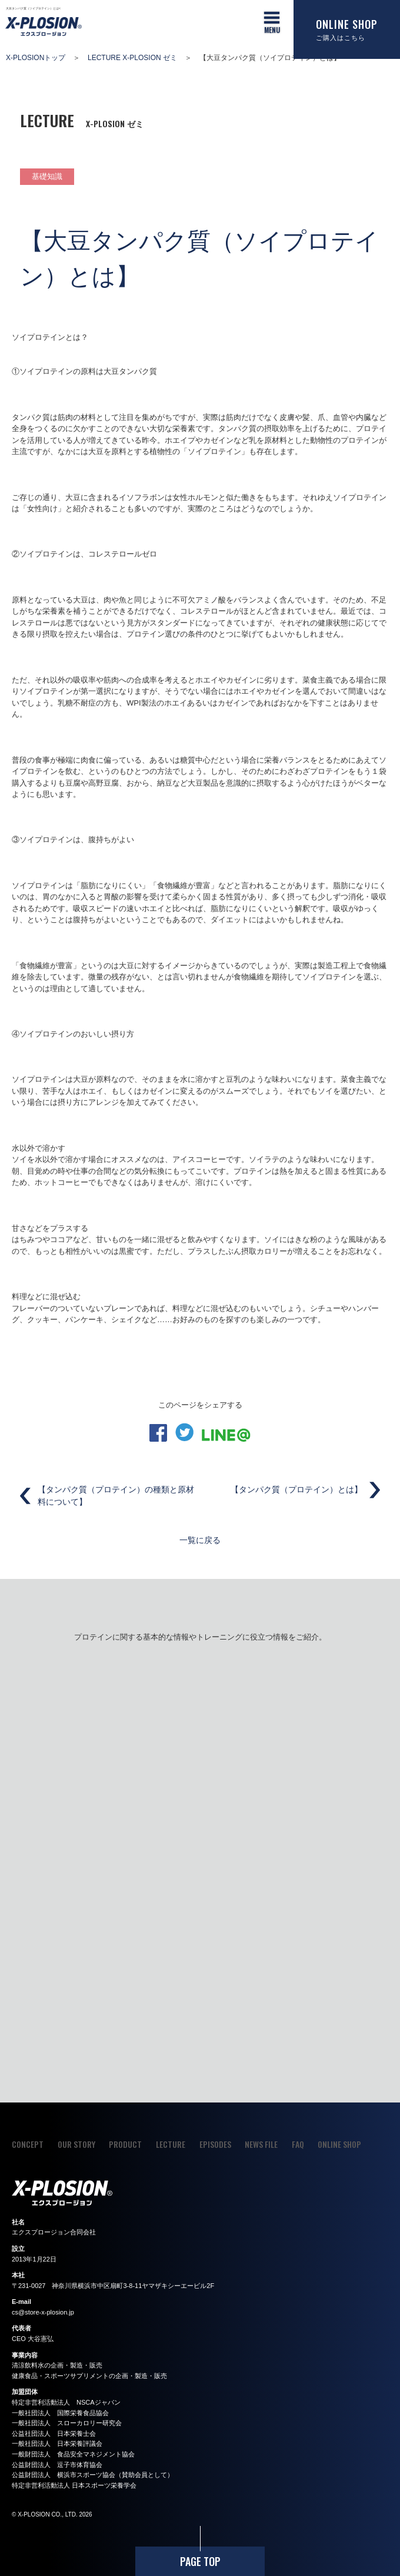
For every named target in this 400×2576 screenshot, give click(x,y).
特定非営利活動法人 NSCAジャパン (66, 2402)
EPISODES (215, 2144)
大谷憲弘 (41, 2338)
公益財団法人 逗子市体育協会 (57, 2464)
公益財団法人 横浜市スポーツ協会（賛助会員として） (93, 2474)
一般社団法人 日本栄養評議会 (57, 2443)
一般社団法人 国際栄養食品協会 (60, 2412)
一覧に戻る (200, 1539)
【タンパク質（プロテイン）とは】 (296, 1489)
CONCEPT (28, 2144)
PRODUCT (125, 2144)
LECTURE (170, 2144)
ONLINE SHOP (339, 2144)
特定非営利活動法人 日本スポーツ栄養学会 (74, 2485)
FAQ (298, 2144)
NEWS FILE (261, 2144)
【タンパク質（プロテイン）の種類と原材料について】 (116, 1495)
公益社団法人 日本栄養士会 (54, 2433)
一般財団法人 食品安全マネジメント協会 (73, 2454)
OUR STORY (76, 2144)
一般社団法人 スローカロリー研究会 (67, 2422)
